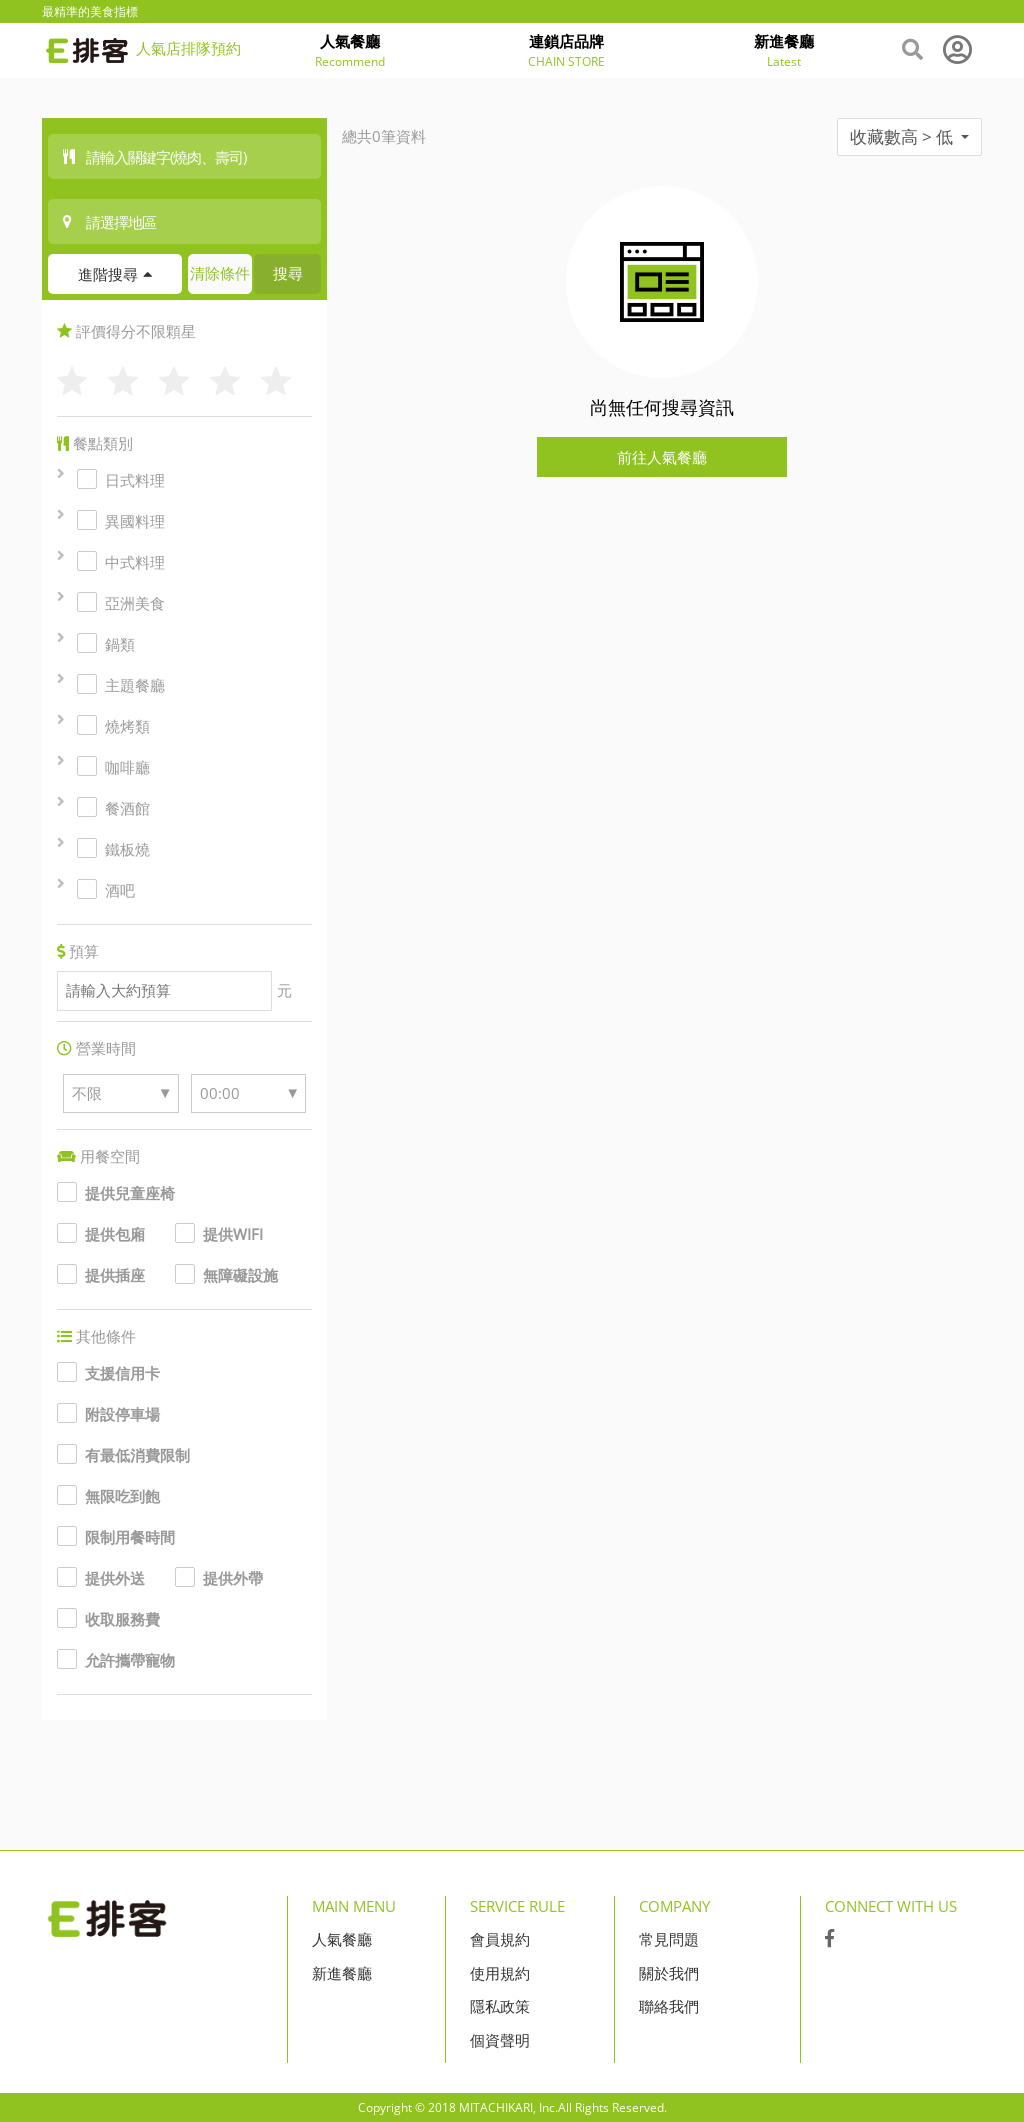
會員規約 (500, 1939)
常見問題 (669, 1939)
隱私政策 (500, 2006)
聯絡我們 (669, 2006)
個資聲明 (500, 2040)
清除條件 (220, 273)
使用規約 (500, 1973)
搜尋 (288, 273)
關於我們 (669, 1973)
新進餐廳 (342, 1973)
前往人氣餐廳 (662, 457)
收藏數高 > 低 (909, 136)
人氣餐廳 (342, 1939)
